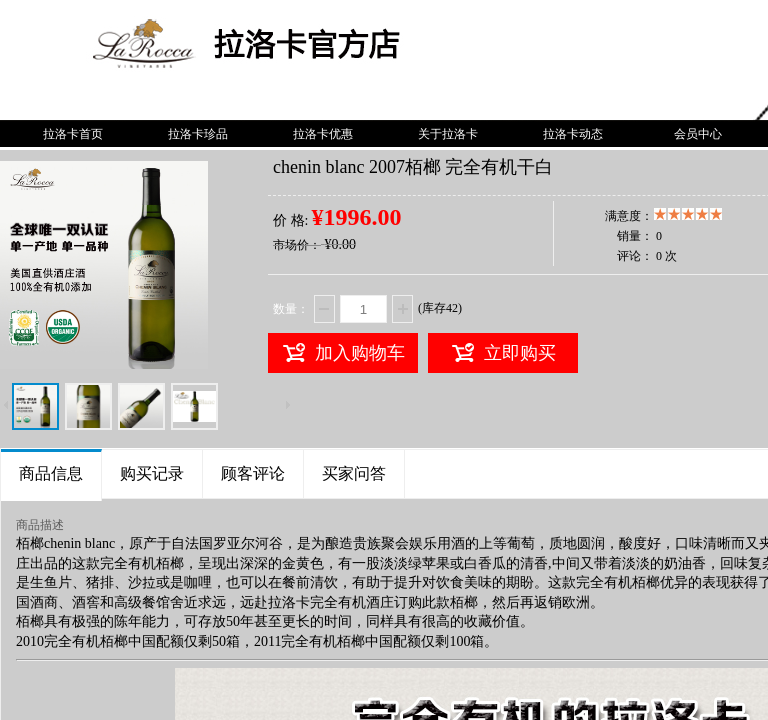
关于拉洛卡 (448, 134)
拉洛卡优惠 (323, 134)
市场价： (297, 245)
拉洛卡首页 (73, 134)
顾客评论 (253, 473)
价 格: (290, 220)
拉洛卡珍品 (198, 134)
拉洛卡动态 (573, 134)
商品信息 (51, 473)
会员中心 (698, 134)
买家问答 (354, 473)
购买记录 (152, 473)
